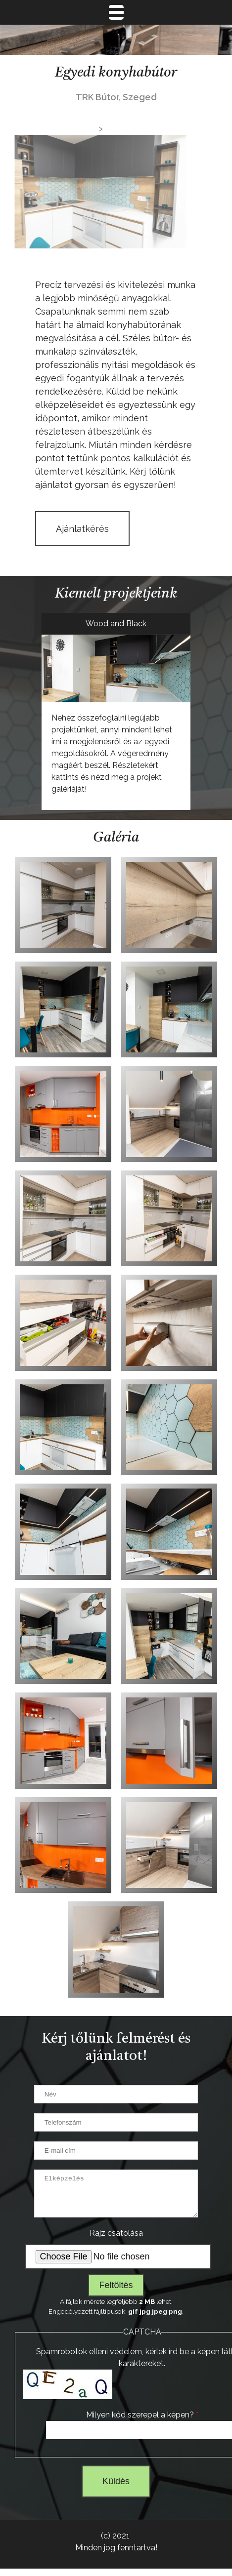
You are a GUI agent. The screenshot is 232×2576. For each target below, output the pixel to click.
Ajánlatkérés (82, 528)
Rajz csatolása (116, 2240)
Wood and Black (116, 623)
